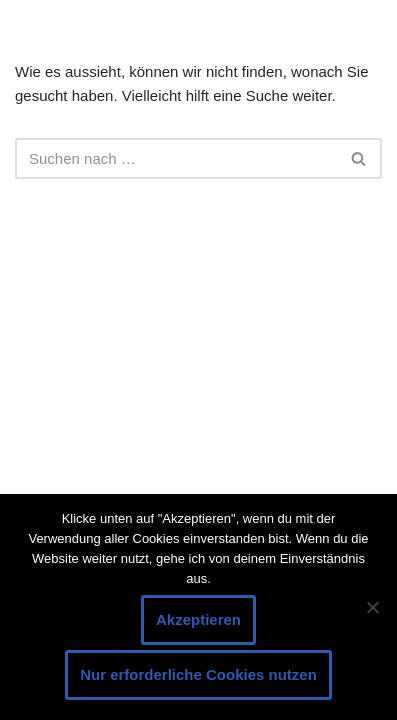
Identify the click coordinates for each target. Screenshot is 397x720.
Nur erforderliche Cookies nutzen (198, 674)
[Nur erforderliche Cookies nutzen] (372, 607)
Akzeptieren (198, 619)
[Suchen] (176, 158)
